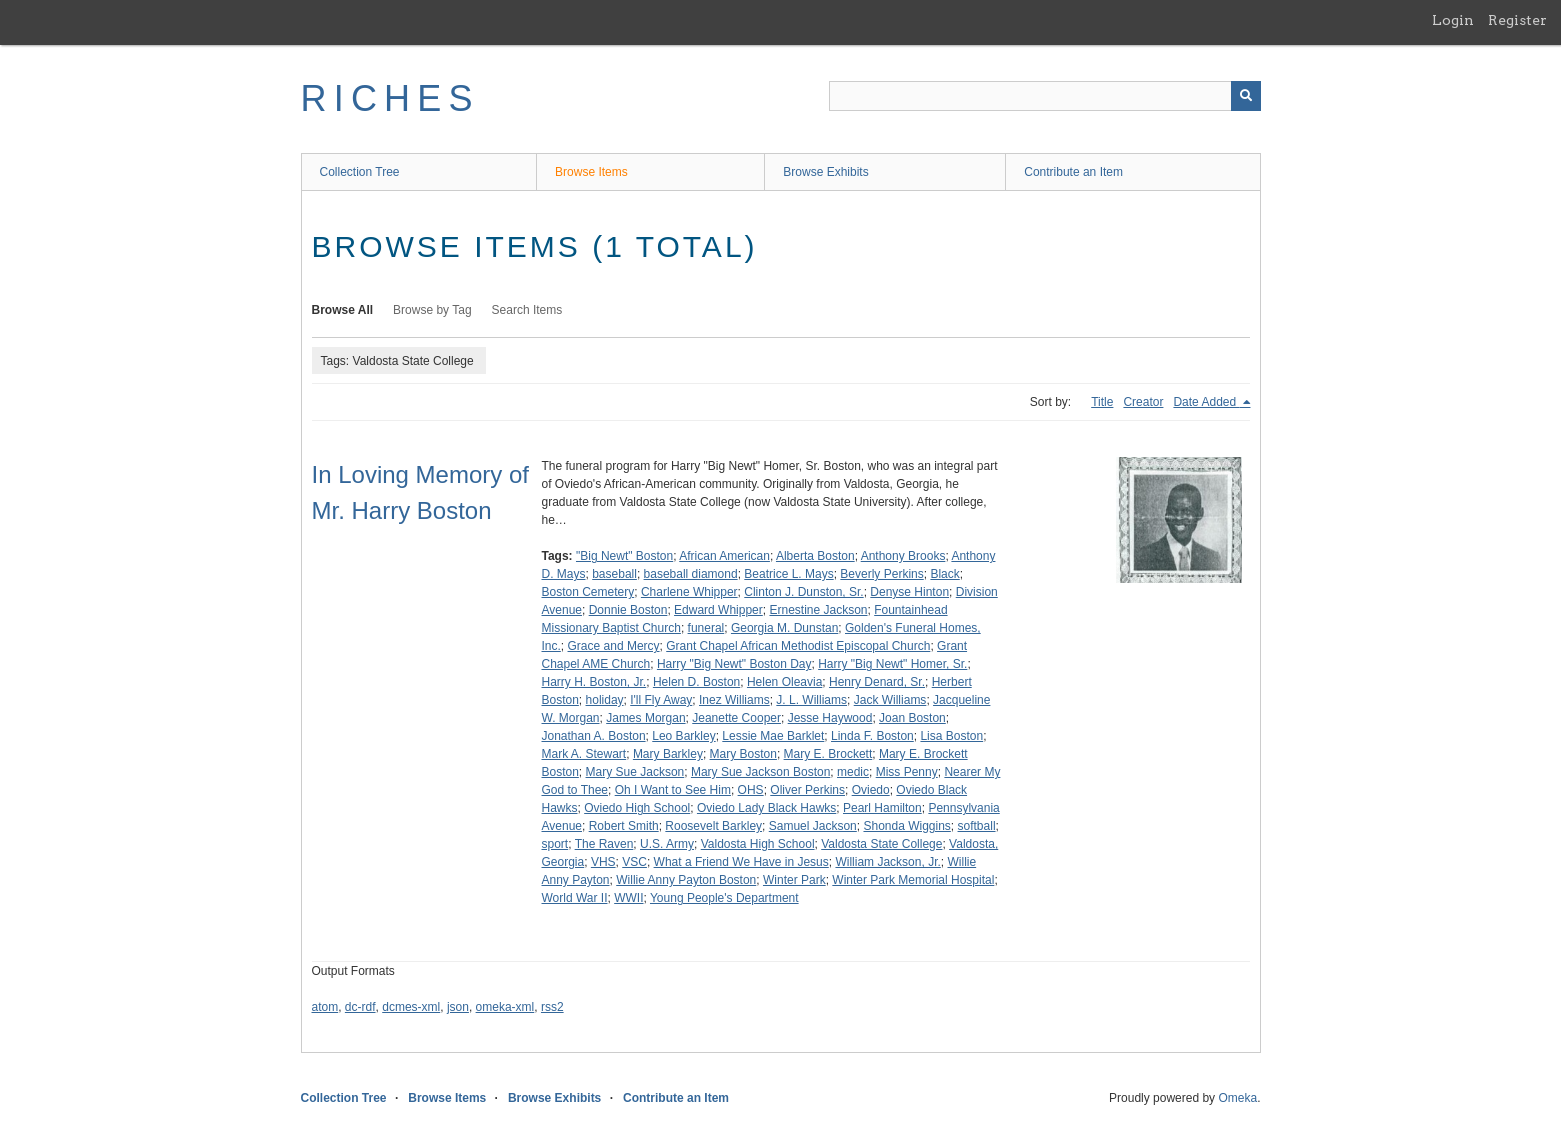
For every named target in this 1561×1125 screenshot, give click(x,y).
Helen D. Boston (696, 682)
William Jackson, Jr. (887, 862)
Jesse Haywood (830, 718)
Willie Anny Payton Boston (686, 880)
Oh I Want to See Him (673, 790)
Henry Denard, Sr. (877, 682)
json (458, 1007)
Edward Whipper (718, 610)
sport (555, 844)
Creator (1143, 402)
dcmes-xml (411, 1007)
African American (724, 556)
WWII (628, 898)
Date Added (1206, 402)
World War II (575, 898)
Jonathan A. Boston (594, 736)
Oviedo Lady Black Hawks (766, 808)
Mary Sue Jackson (635, 772)
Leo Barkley (683, 736)
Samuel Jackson (813, 826)
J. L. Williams (811, 700)
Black (944, 574)
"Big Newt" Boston (624, 556)
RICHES (390, 98)
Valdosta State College (881, 844)
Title (1102, 402)
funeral (706, 628)
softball (977, 826)
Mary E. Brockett (828, 754)
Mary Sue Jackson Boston (760, 772)
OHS (751, 790)
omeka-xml (505, 1007)
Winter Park (794, 880)
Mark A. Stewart (584, 754)
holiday (605, 700)
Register (1517, 20)
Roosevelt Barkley (713, 826)
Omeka (1237, 1098)
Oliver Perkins (807, 790)
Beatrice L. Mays (788, 574)
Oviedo (871, 790)
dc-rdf (360, 1007)
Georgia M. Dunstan (784, 628)
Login (1453, 20)
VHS (603, 862)
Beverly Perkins (881, 574)
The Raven (604, 844)
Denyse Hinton (909, 592)
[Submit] (1246, 96)
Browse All (343, 310)
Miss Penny (907, 772)
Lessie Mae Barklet (773, 736)
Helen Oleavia (784, 682)
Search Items (527, 310)
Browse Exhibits (825, 172)
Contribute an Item (1073, 172)
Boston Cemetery (588, 592)
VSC (634, 862)
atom (325, 1007)
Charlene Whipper (689, 592)
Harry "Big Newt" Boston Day (734, 664)
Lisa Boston (951, 736)
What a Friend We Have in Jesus (741, 862)
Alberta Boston (815, 556)
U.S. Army (667, 844)
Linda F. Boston (872, 736)
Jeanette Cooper (736, 718)
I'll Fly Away (661, 700)
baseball (614, 574)
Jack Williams (890, 700)
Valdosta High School (758, 844)
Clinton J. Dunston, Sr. (803, 592)
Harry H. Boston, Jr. (594, 682)
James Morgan (645, 718)
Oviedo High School (637, 808)
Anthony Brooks (903, 556)
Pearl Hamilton (882, 808)
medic (853, 772)
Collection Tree (360, 172)
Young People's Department (724, 898)
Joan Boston (912, 718)
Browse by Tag (432, 310)
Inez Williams (734, 700)
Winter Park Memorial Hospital (913, 880)
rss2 (552, 1007)
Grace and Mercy (614, 646)
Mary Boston (743, 754)
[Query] (1045, 96)
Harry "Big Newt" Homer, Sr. (892, 664)
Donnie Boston (628, 610)
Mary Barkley (668, 754)
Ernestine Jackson (818, 610)
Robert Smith (624, 826)
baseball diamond (691, 574)
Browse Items (591, 172)
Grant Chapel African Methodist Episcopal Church (798, 646)
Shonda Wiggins (906, 826)
